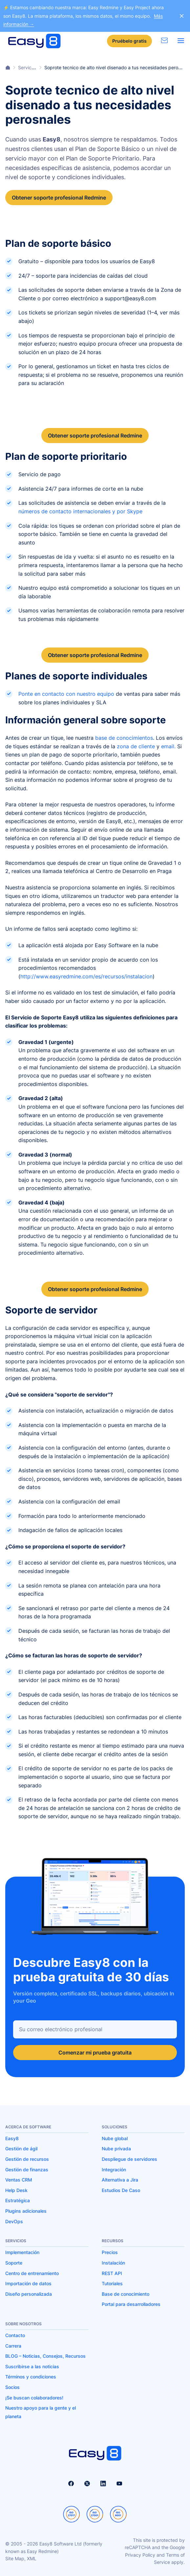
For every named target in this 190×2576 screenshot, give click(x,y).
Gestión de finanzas (26, 2169)
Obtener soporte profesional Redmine (59, 197)
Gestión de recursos (27, 2159)
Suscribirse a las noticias (32, 2366)
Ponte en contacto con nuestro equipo (66, 694)
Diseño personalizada (28, 2294)
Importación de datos (28, 2283)
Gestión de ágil (21, 2148)
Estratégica (17, 2200)
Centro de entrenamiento (32, 2273)
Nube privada (116, 2148)
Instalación (113, 2263)
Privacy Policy (140, 2555)
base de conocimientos (124, 737)
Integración (114, 2169)
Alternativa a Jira (120, 2179)
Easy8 (12, 2138)
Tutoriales (112, 2283)
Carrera (13, 2346)
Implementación (22, 2252)
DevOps (14, 2221)
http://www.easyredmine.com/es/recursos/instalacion (86, 976)
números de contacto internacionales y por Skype (80, 511)
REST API (112, 2273)
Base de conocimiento (125, 2294)
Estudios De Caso (121, 2190)
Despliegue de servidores (129, 2159)
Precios (110, 2252)
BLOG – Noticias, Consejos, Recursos (45, 2356)
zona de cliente (136, 746)
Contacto (15, 2335)
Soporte (13, 2263)
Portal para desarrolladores (131, 2304)
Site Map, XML (20, 2558)
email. (168, 746)
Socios (12, 2387)
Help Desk (16, 2190)
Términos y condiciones (30, 2376)
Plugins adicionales (26, 2211)
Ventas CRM (18, 2179)
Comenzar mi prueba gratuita (95, 2052)
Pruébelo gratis (129, 41)
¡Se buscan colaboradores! (34, 2397)
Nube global (115, 2138)
